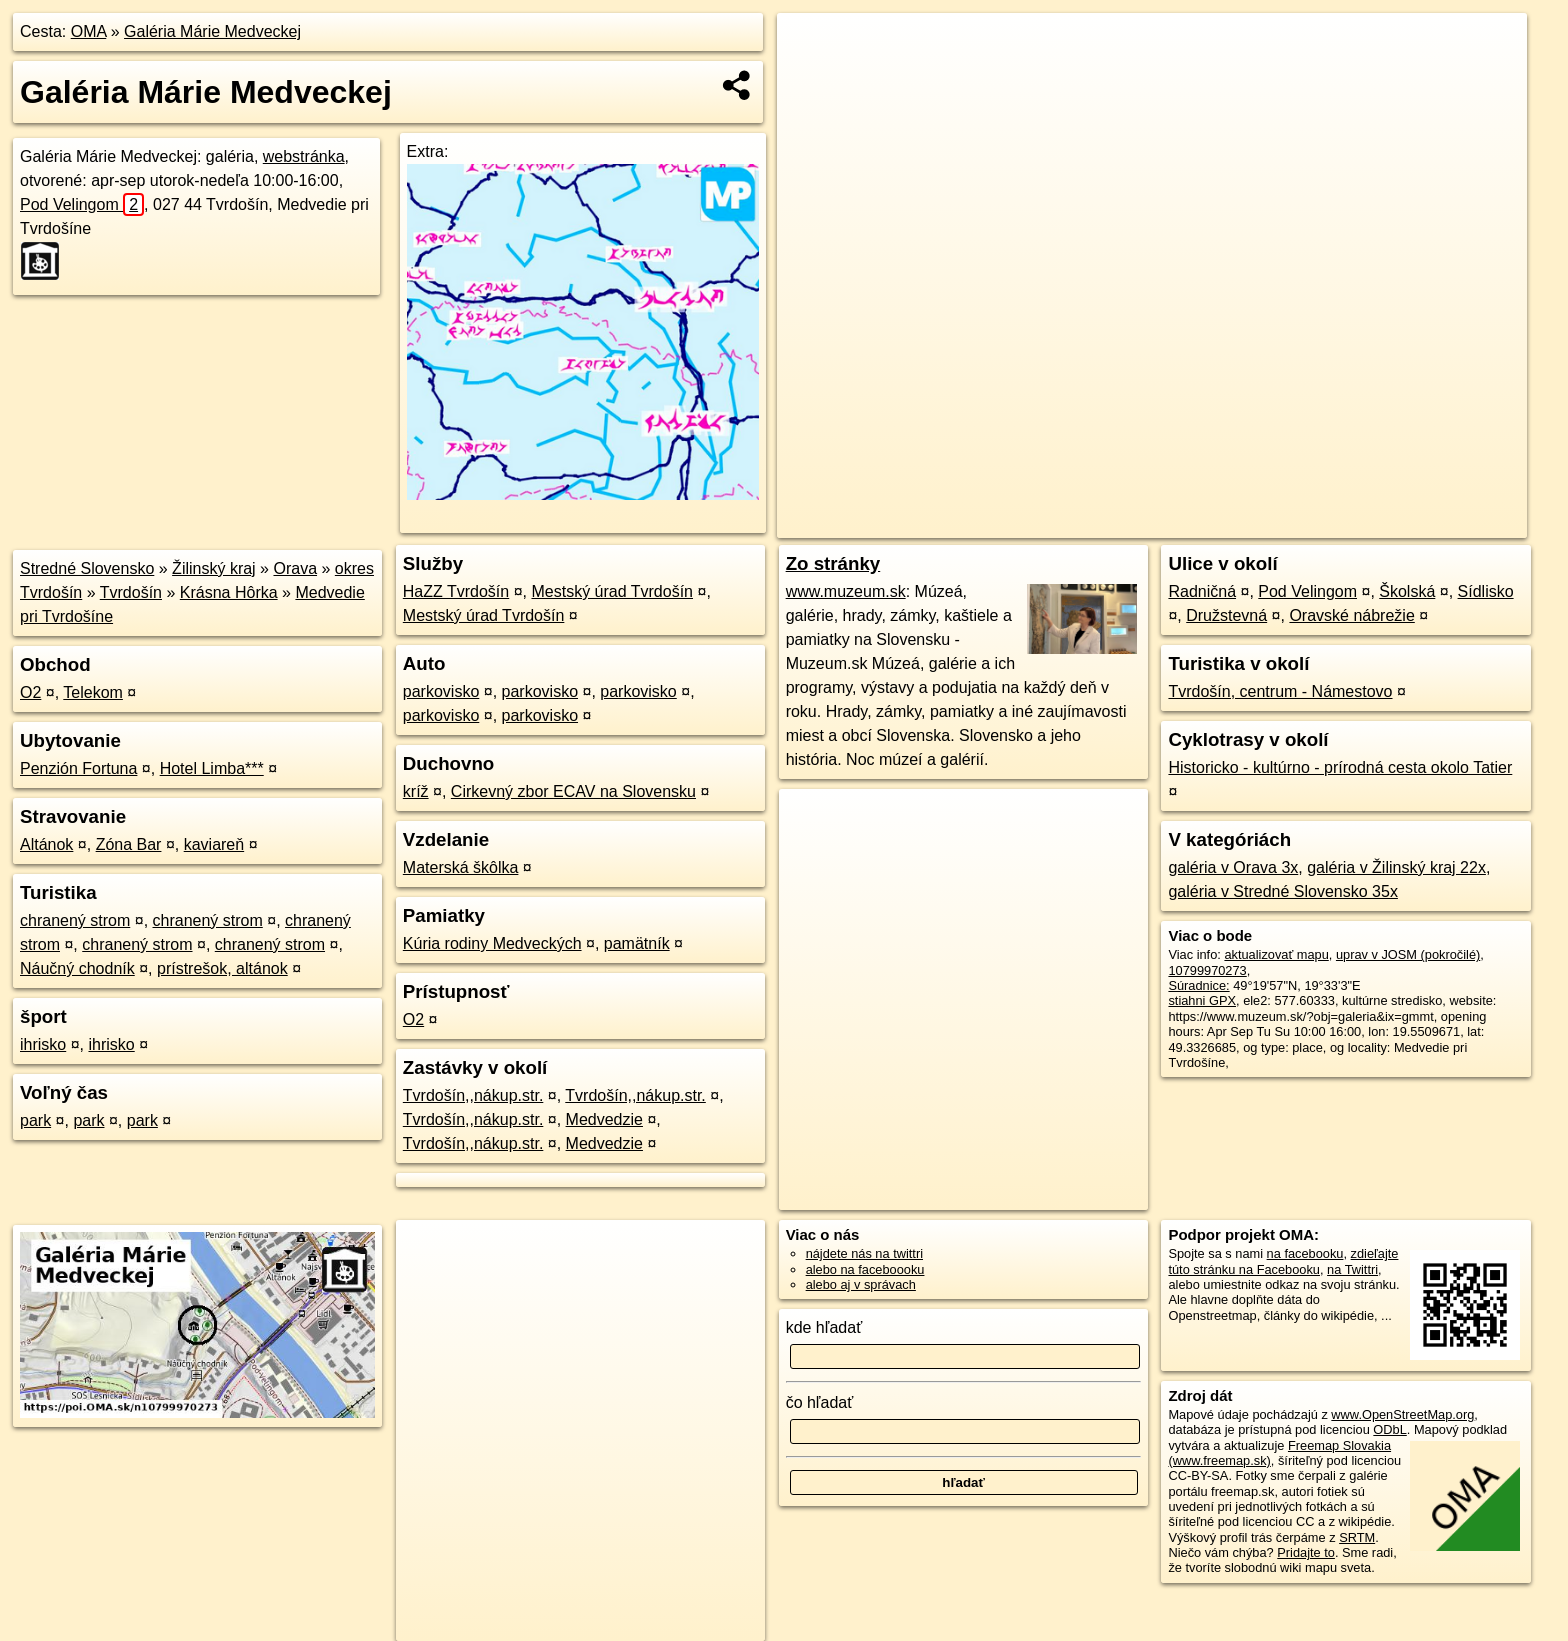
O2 (30, 692)
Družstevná (1226, 615)
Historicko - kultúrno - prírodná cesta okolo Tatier (1340, 767)
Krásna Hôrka (229, 592)
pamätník (637, 943)
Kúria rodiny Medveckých (492, 943)
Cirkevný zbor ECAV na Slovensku (573, 791)
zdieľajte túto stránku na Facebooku (1283, 1261)
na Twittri (1352, 1269)
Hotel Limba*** (212, 768)
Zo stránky (833, 563)
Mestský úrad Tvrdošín (612, 591)
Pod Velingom (82, 204)
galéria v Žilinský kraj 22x (1396, 867)
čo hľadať (820, 1402)
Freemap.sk (1279, 523)
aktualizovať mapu (1276, 954)
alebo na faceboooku (865, 1269)
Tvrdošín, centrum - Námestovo (1280, 691)
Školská (1407, 591)
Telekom (93, 692)
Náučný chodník (77, 968)
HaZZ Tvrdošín (456, 591)
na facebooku (1305, 1253)
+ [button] (811, 47)
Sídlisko (1486, 591)
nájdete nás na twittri (864, 1253)
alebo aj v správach (861, 1284)
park (35, 1120)
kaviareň (214, 844)
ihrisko (43, 1044)
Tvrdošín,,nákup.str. (473, 1095)
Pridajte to (1306, 1552)
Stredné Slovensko (87, 568)
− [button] (811, 78)
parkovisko (441, 691)
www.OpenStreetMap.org (1402, 1414)
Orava (295, 568)
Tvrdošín (131, 592)
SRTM (1357, 1537)
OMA (89, 31)
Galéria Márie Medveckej (212, 31)
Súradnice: (1198, 985)
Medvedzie (604, 1119)
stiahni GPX (1202, 1000)
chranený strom (75, 920)
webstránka (304, 156)
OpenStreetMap (1176, 523)
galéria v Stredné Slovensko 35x (1282, 891)
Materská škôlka (461, 867)
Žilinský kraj (214, 568)
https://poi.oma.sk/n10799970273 (1433, 523)
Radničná (1202, 591)
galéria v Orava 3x (1233, 867)
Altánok (46, 844)
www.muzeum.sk (846, 591)
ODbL (1389, 1429)
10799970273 (1207, 970)
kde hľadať (824, 1327)
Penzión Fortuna (78, 768)
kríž (416, 791)
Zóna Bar (129, 844)
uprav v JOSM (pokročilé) (1408, 954)
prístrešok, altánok (222, 968)
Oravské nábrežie (1351, 615)
